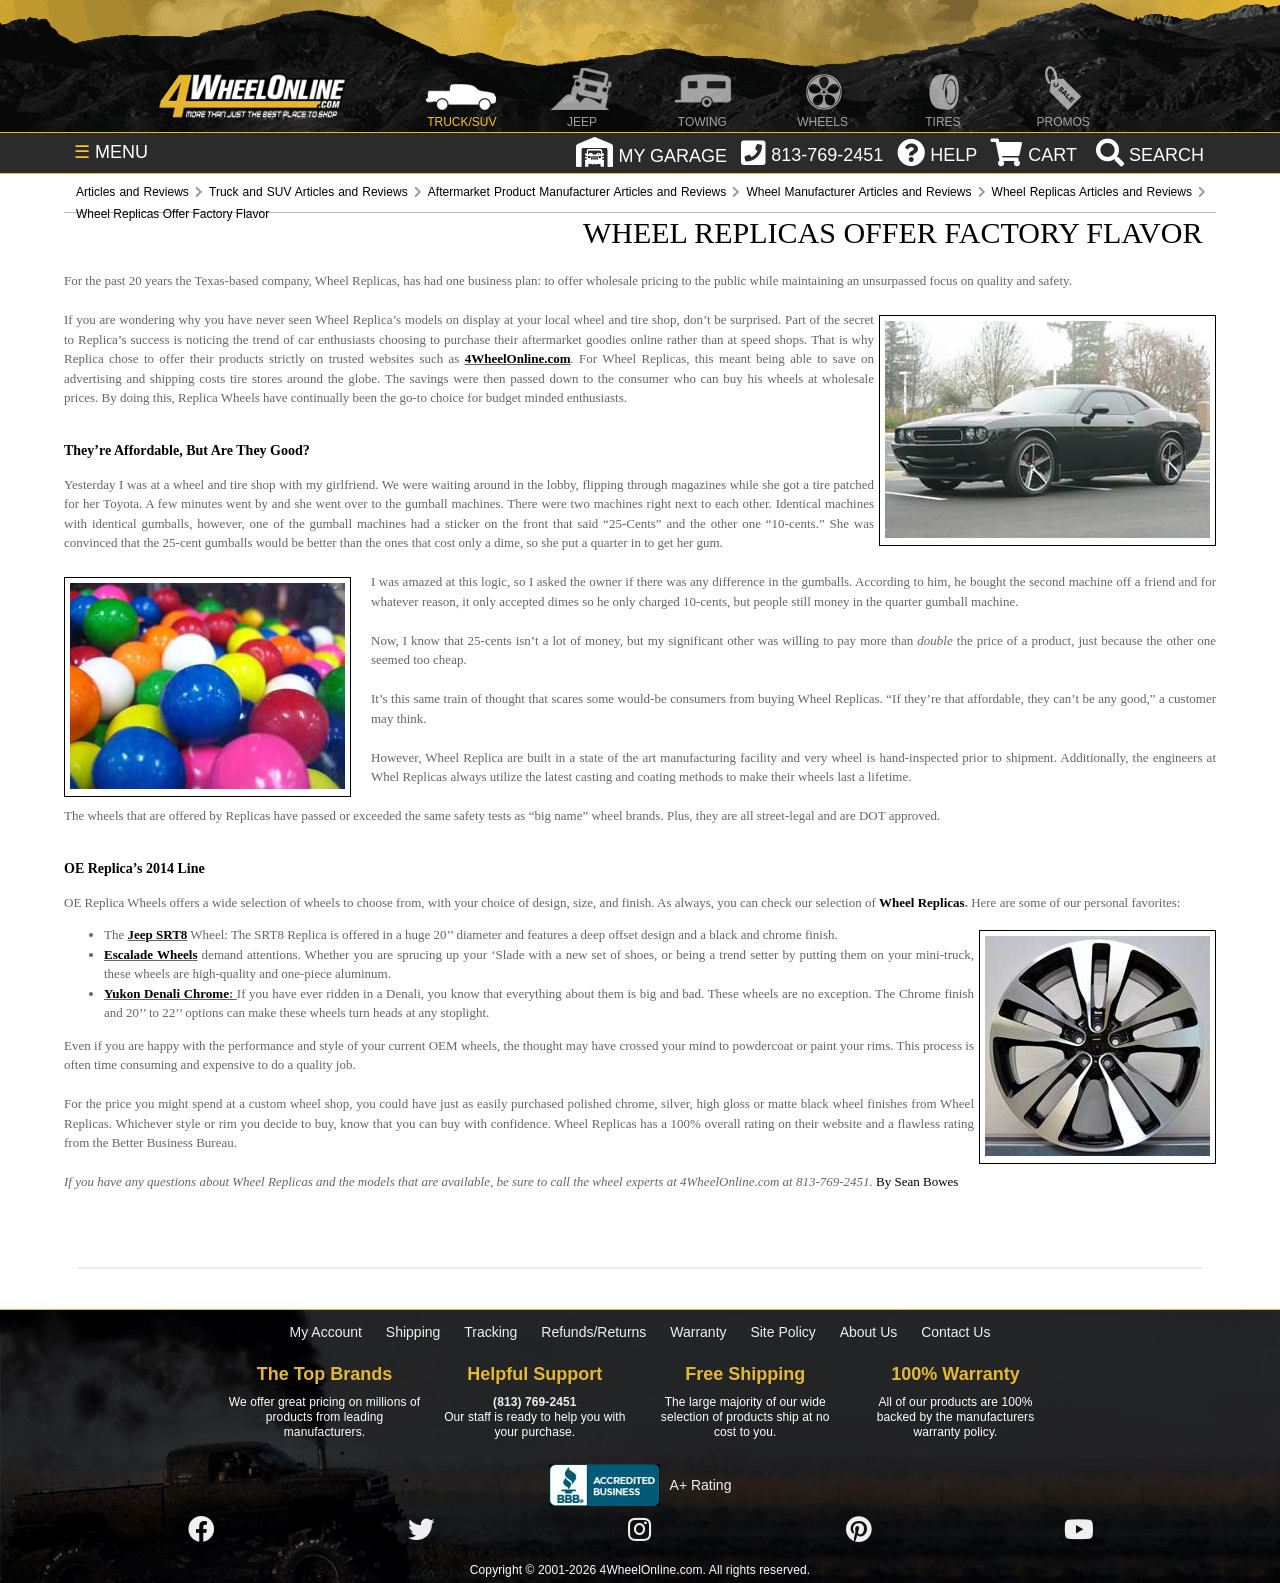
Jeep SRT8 (157, 934)
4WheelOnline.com (518, 358)
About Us (869, 1332)
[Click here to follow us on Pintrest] (859, 1531)
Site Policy (782, 1332)
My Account (326, 1332)
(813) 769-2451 (534, 1402)
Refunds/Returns (593, 1332)
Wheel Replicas (922, 902)
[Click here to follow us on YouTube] (1079, 1531)
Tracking (490, 1332)
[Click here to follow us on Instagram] (640, 1531)
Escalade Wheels (150, 954)
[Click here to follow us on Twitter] (421, 1531)
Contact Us (955, 1332)
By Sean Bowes (917, 1181)
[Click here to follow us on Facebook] (201, 1531)
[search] (1147, 155)
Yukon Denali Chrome (166, 993)
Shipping (413, 1332)
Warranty (698, 1332)
